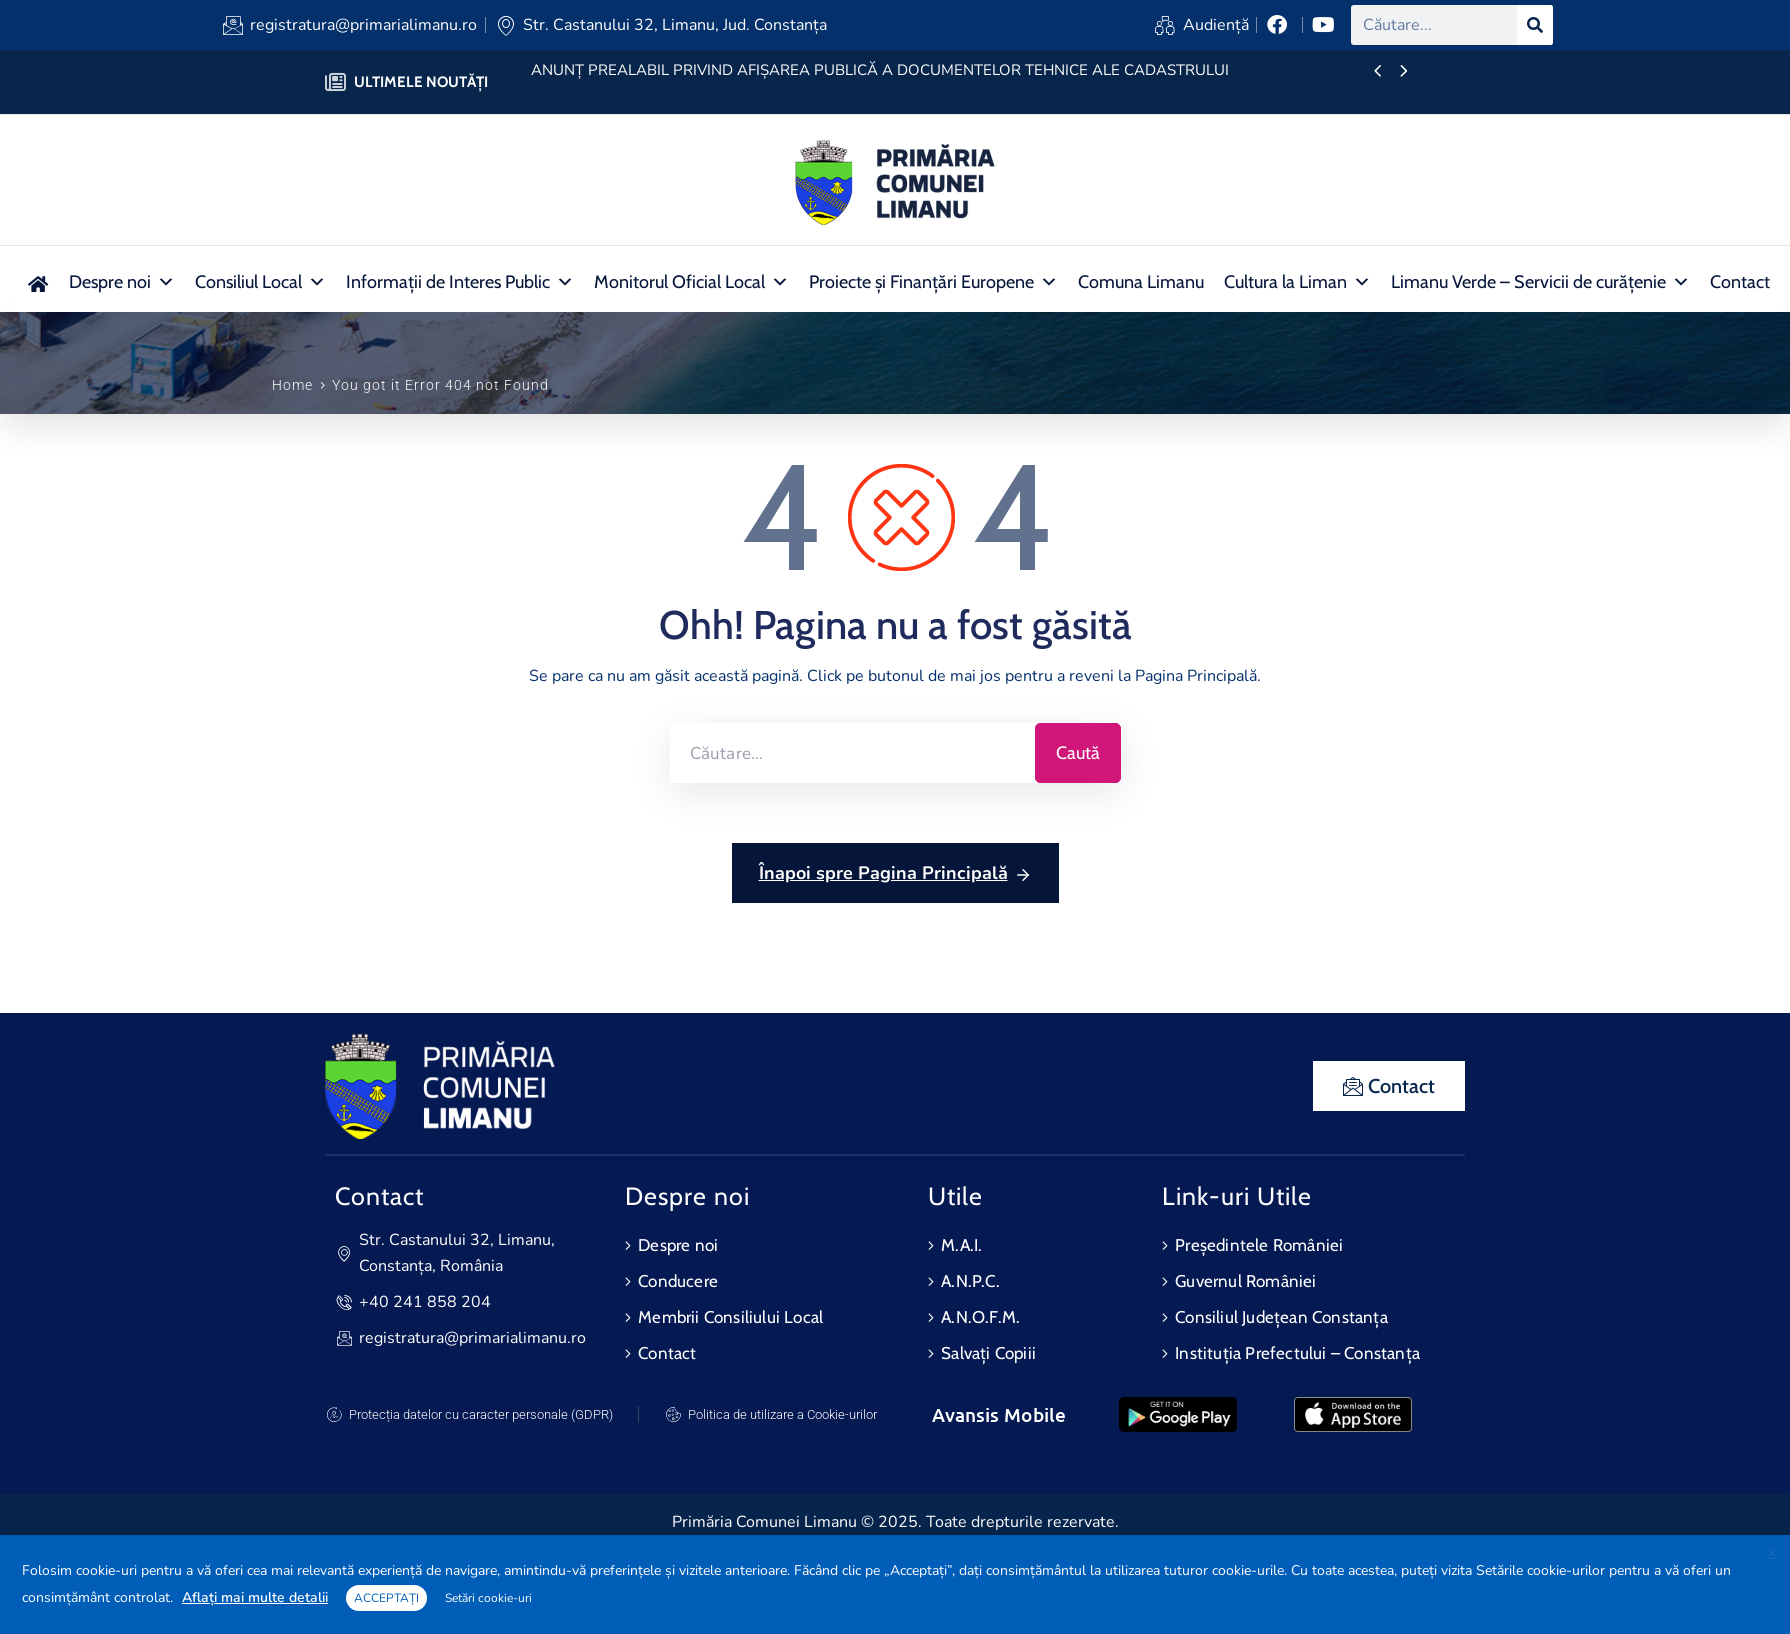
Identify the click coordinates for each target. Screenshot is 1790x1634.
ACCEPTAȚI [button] (386, 1598)
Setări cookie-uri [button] (488, 1598)
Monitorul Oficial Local (691, 282)
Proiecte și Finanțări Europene (933, 282)
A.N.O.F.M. (980, 1317)
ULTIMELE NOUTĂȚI (421, 82)
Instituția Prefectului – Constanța (1297, 1353)
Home (292, 385)
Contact (1740, 282)
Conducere (678, 1281)
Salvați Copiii (988, 1353)
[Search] (1535, 25)
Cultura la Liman (1297, 282)
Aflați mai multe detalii (255, 1597)
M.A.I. (961, 1245)
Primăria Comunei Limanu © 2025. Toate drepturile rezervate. (895, 1522)
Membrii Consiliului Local (730, 1317)
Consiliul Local (260, 282)
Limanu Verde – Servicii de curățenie (1540, 282)
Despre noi (122, 282)
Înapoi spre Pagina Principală (895, 874)
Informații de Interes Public (460, 282)
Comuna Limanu (1141, 282)
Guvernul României (1245, 1281)
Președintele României (1259, 1245)
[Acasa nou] (37, 282)
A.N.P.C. (970, 1281)
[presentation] (1377, 72)
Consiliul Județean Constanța (1281, 1317)
